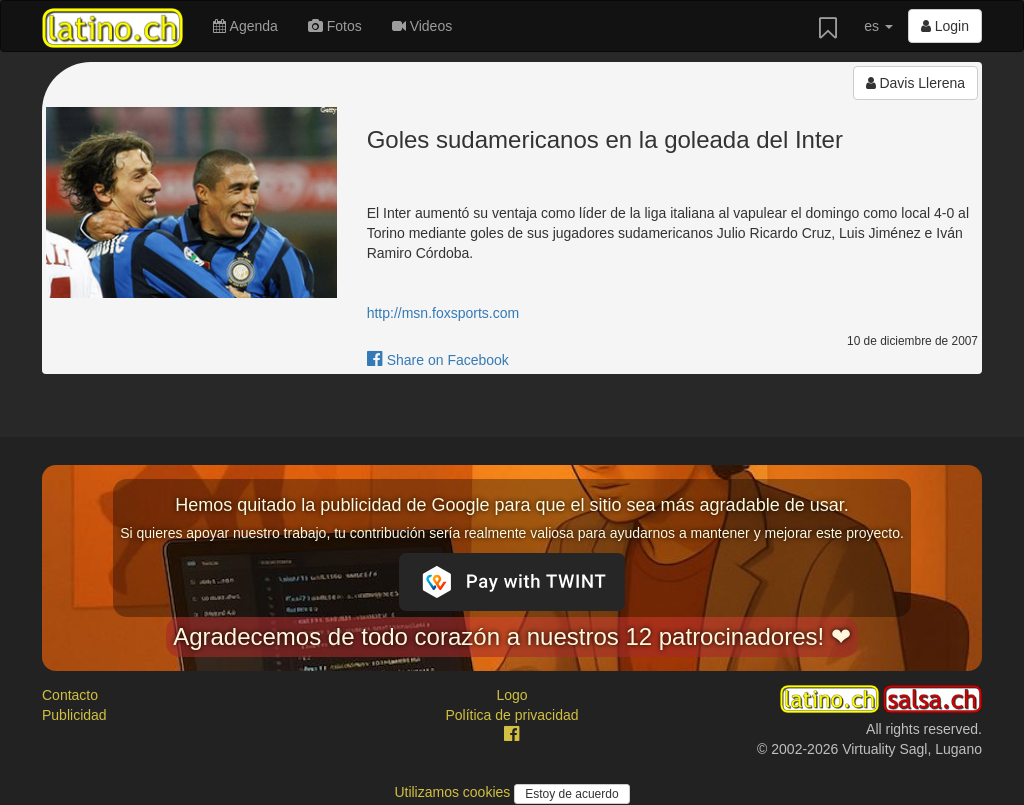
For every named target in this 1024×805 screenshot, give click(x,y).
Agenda (245, 26)
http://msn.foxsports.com (443, 313)
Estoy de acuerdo (571, 794)
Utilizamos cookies (454, 792)
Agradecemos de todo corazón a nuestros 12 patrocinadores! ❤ (512, 636)
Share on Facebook (438, 360)
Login (945, 26)
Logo (511, 695)
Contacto (70, 695)
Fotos (335, 26)
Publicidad (74, 715)
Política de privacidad (511, 715)
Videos (422, 26)
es (878, 26)
